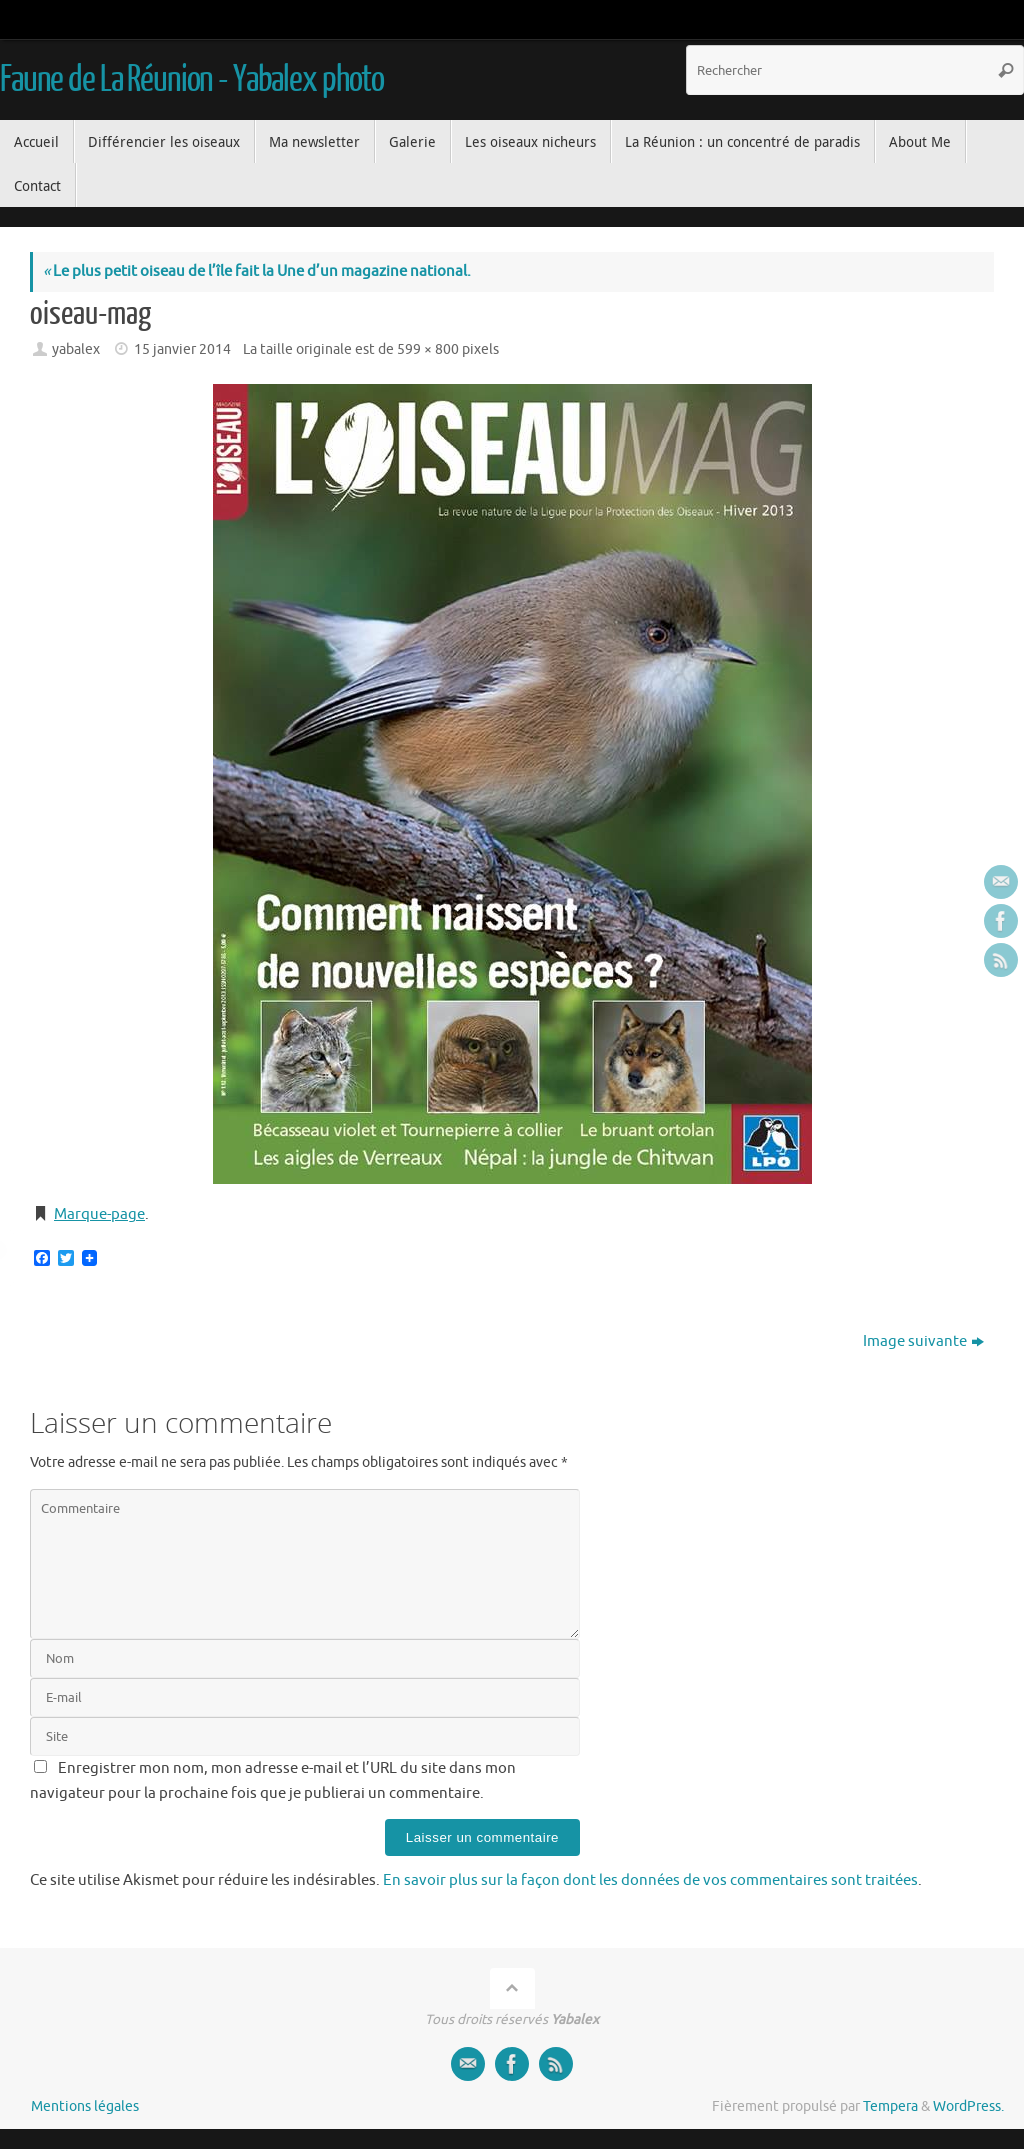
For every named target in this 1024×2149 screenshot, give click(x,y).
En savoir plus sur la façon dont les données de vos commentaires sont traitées (650, 1880)
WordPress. (968, 2106)
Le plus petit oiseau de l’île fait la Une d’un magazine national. (257, 271)
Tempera (890, 2106)
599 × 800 (428, 349)
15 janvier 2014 (182, 349)
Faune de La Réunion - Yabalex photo (192, 80)
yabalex (76, 349)
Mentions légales (85, 2106)
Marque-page (99, 1214)
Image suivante (923, 1341)
